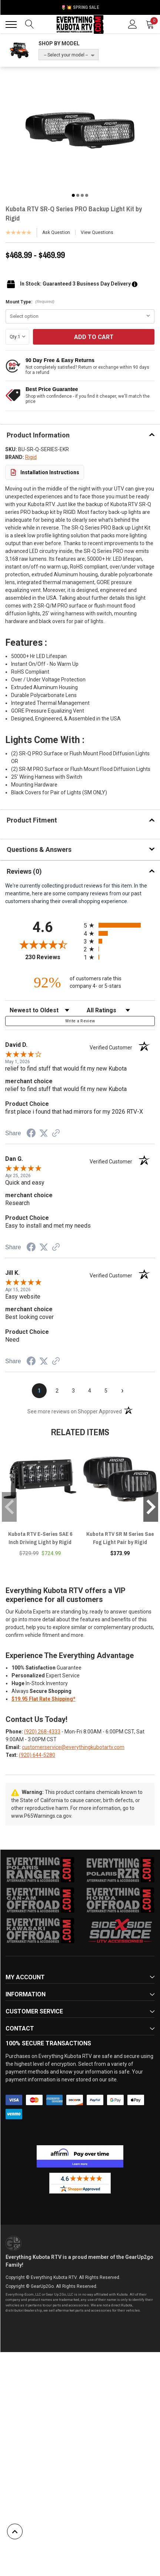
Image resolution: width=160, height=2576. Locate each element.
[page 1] (39, 1390)
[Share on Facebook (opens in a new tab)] (31, 1134)
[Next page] (122, 1391)
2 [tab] (77, 195)
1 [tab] (73, 195)
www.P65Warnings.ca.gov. (41, 1816)
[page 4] (90, 1391)
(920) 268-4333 (42, 1732)
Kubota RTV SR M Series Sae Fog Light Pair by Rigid (120, 1538)
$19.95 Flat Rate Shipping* (43, 1699)
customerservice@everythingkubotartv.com (73, 1747)
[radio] (119, 925)
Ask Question (56, 232)
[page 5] (106, 1391)
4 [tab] (86, 195)
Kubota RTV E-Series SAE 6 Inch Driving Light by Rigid (40, 1538)
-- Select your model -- (66, 55)
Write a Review (80, 1021)
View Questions (97, 232)
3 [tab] (82, 195)
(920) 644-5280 (37, 1755)
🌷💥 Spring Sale (80, 7)
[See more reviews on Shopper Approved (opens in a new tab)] (56, 1134)
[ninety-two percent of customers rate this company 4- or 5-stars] (80, 982)
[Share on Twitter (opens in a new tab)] (43, 1133)
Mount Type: (30, 302)
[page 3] (73, 1391)
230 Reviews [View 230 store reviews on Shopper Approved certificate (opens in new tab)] (52, 957)
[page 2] (57, 1391)
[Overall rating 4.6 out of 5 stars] (42, 944)
